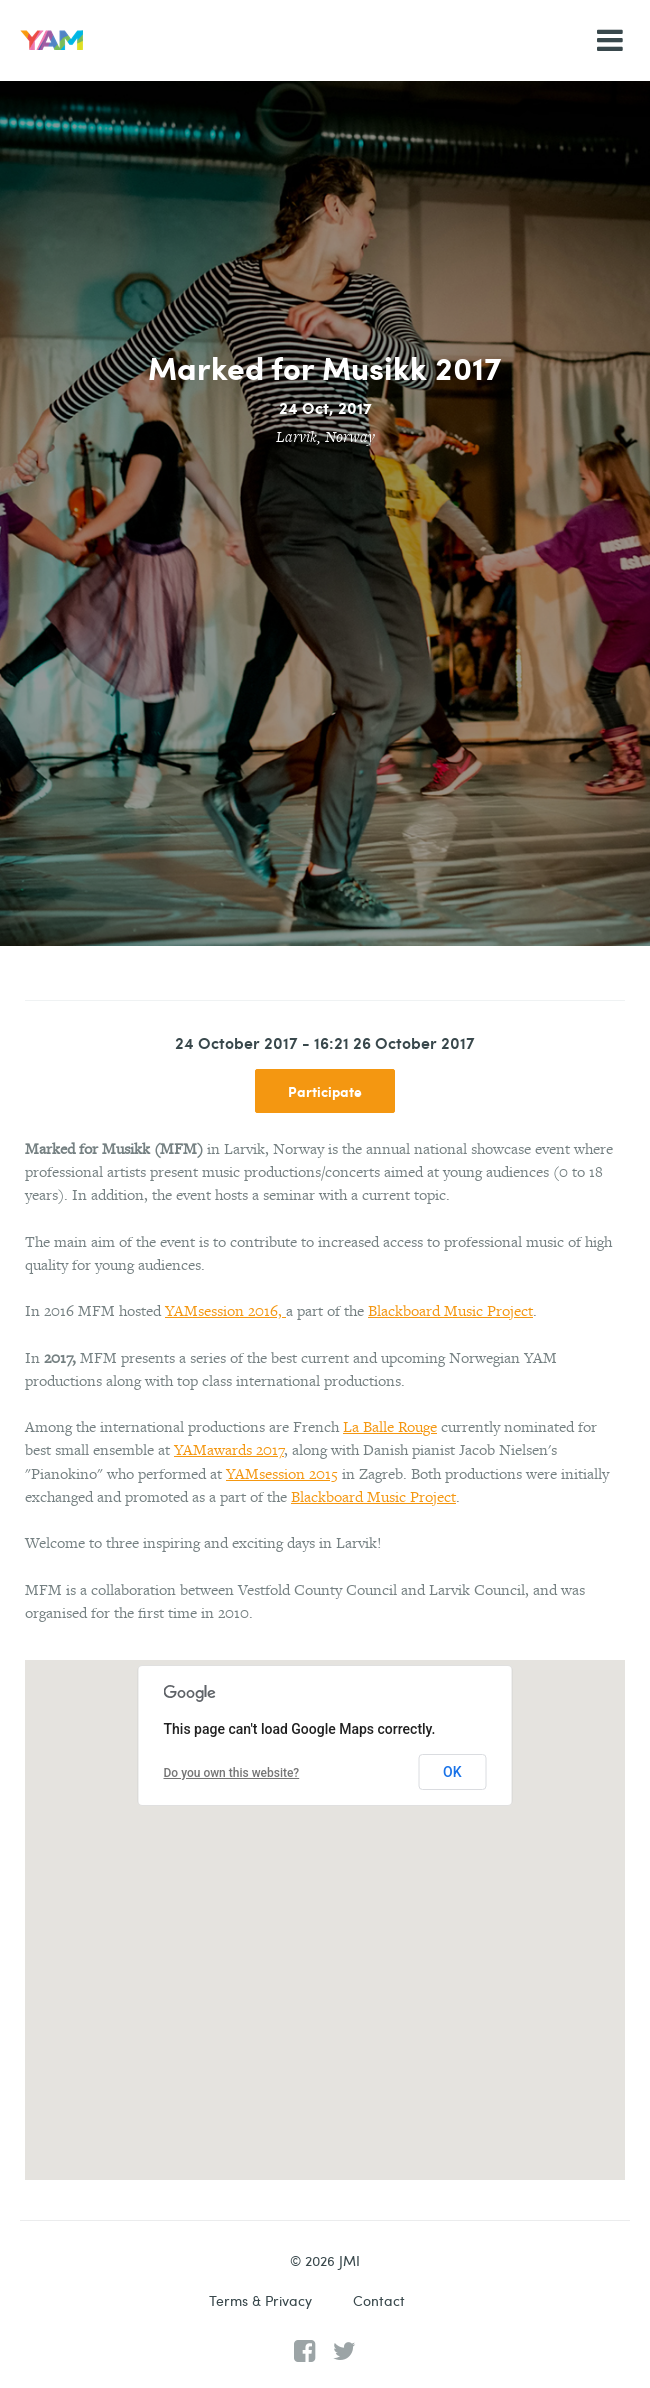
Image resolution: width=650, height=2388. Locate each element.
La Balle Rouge (390, 1426)
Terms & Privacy (260, 2300)
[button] (325, 1901)
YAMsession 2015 (282, 1473)
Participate (325, 1091)
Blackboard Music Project (450, 1310)
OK (452, 1772)
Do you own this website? (232, 1773)
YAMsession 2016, (225, 1310)
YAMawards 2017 (229, 1449)
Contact (379, 2300)
